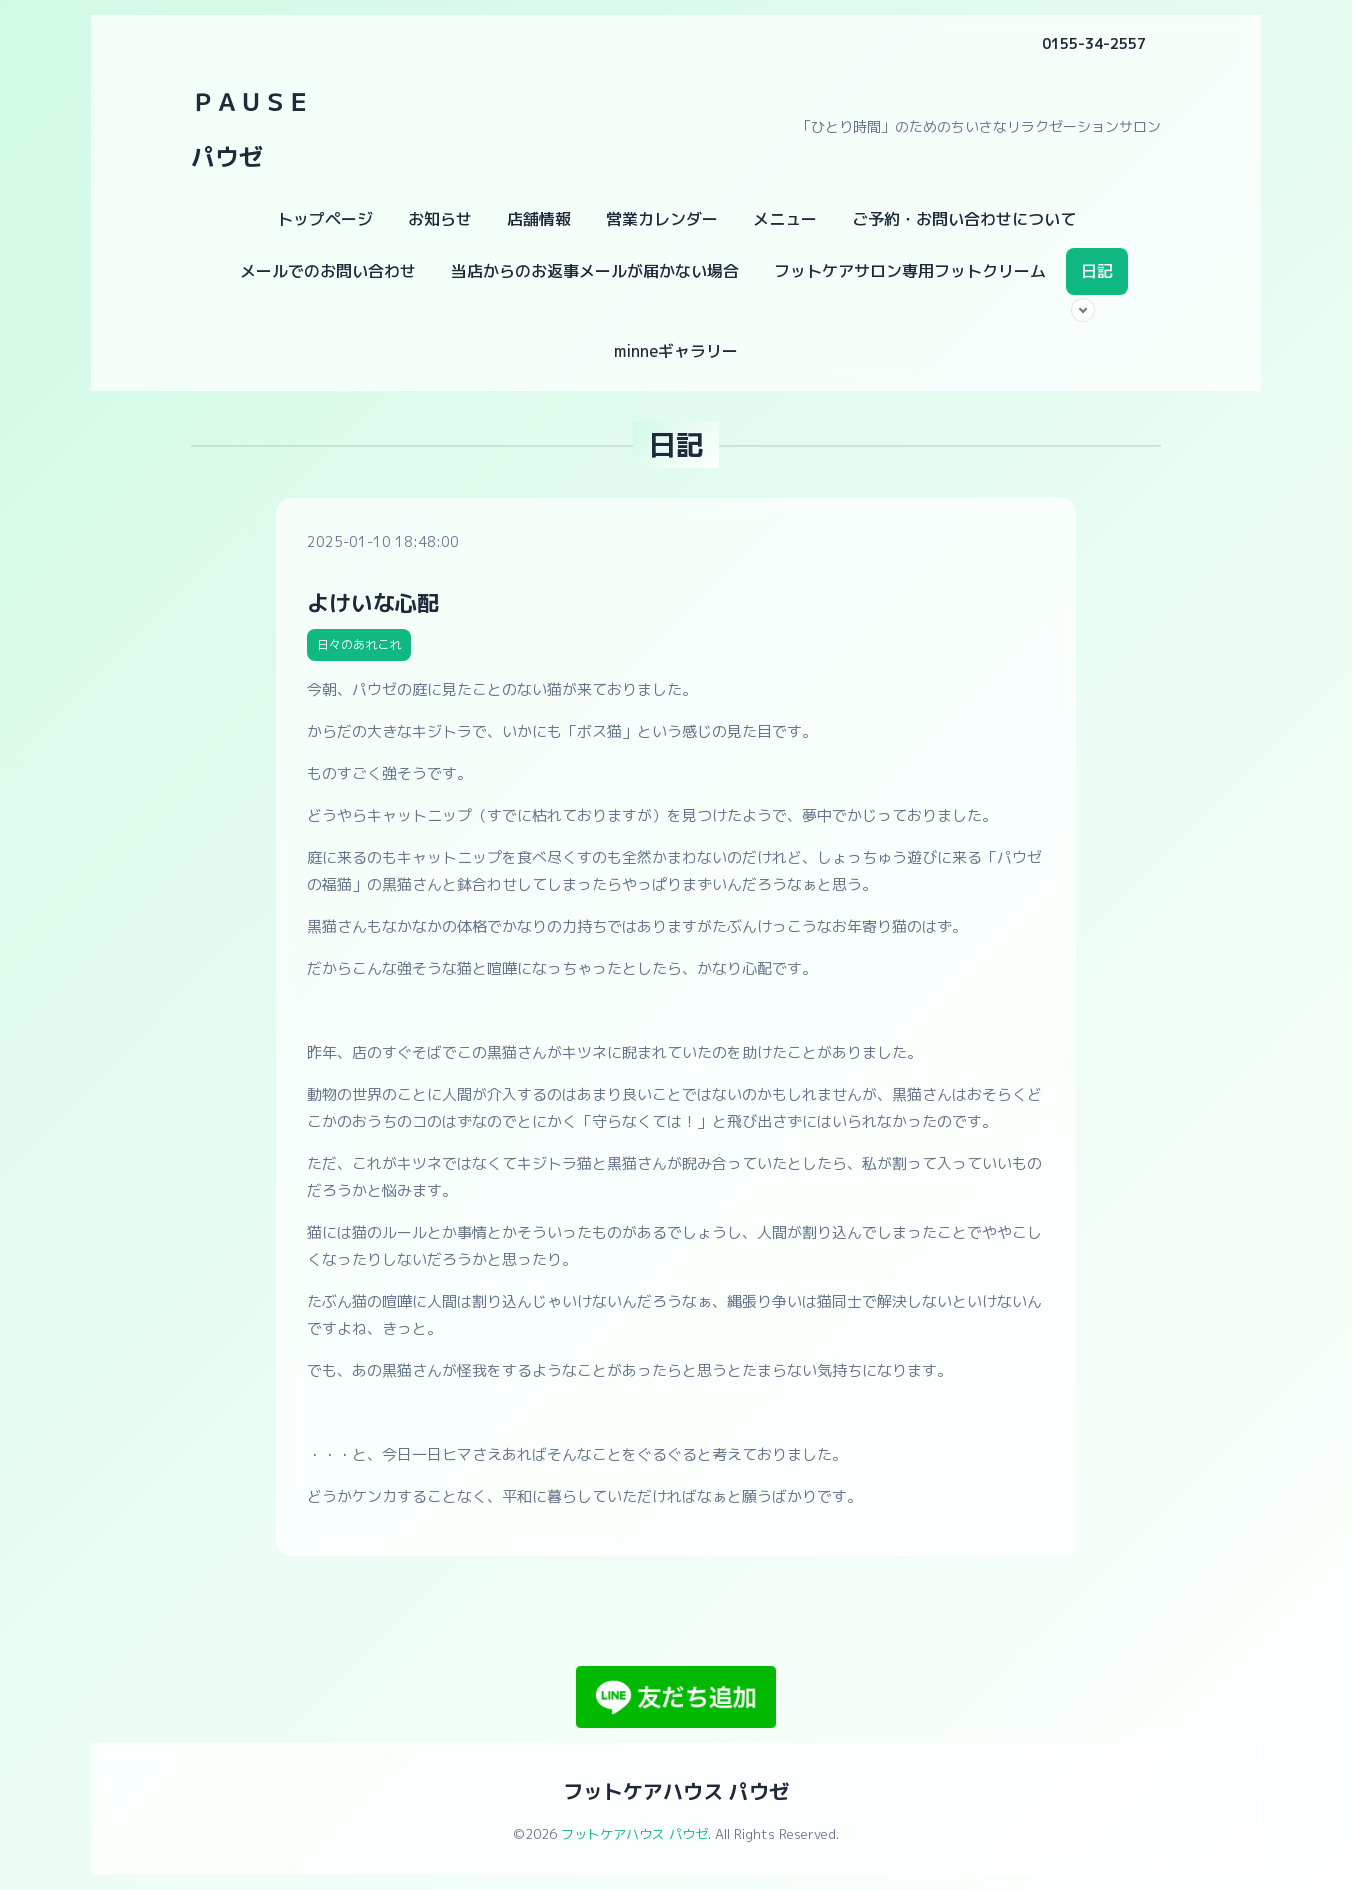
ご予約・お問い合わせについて (964, 219)
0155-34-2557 (1094, 43)
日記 (1097, 271)
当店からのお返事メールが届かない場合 (595, 271)
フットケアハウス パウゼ (676, 1791)
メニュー (785, 219)
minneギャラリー (676, 351)
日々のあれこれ (359, 644)
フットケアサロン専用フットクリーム (910, 271)
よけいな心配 (373, 602)
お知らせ (440, 219)
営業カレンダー (662, 219)
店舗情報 (539, 219)
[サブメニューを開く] (1083, 310)
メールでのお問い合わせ (328, 271)
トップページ (325, 219)
